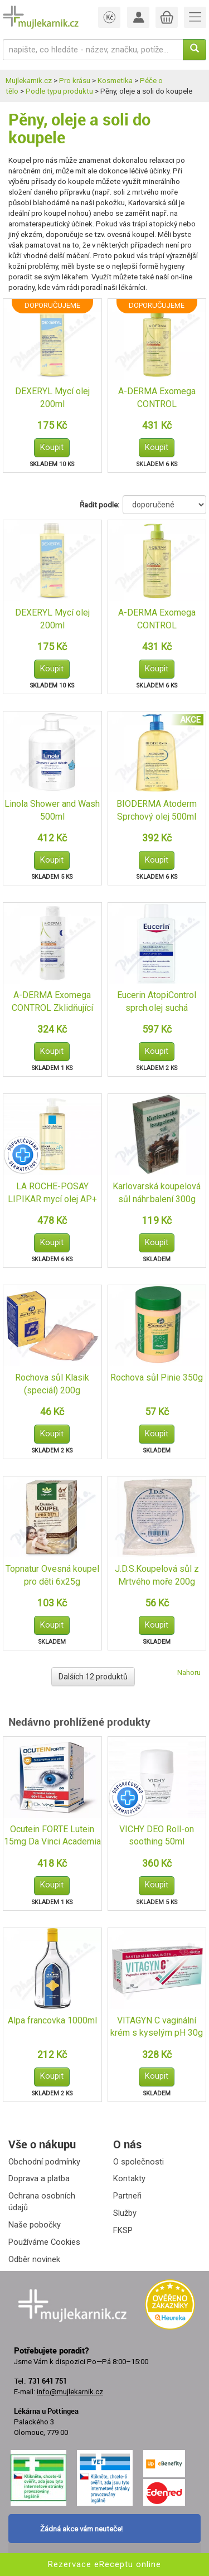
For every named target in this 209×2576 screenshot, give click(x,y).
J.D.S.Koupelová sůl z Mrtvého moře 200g (157, 1575)
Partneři (127, 2196)
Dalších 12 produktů (93, 1676)
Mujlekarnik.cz (29, 80)
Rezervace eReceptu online (104, 2564)
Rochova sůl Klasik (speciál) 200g (52, 1384)
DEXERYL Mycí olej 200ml (52, 397)
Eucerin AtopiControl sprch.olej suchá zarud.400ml (156, 1002)
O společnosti (138, 2162)
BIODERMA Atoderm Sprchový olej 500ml (156, 810)
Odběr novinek (34, 2259)
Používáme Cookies (44, 2242)
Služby (125, 2213)
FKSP (123, 2230)
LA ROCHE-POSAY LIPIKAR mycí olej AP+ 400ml (52, 1193)
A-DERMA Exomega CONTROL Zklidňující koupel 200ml (52, 1002)
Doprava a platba (39, 2178)
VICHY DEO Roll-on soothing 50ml (156, 1835)
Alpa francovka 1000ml (52, 2020)
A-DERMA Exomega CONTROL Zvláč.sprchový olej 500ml (157, 398)
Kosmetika (115, 80)
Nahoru (189, 1672)
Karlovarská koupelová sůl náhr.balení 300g (157, 1192)
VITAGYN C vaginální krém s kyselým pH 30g (156, 2026)
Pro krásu (74, 80)
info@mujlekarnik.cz (70, 2392)
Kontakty (129, 2178)
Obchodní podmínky (44, 2162)
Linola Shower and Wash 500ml (52, 810)
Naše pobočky (34, 2225)
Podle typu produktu (59, 91)
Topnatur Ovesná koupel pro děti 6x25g (52, 1575)
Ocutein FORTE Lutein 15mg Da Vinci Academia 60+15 (52, 1836)
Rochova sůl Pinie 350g (156, 1377)
